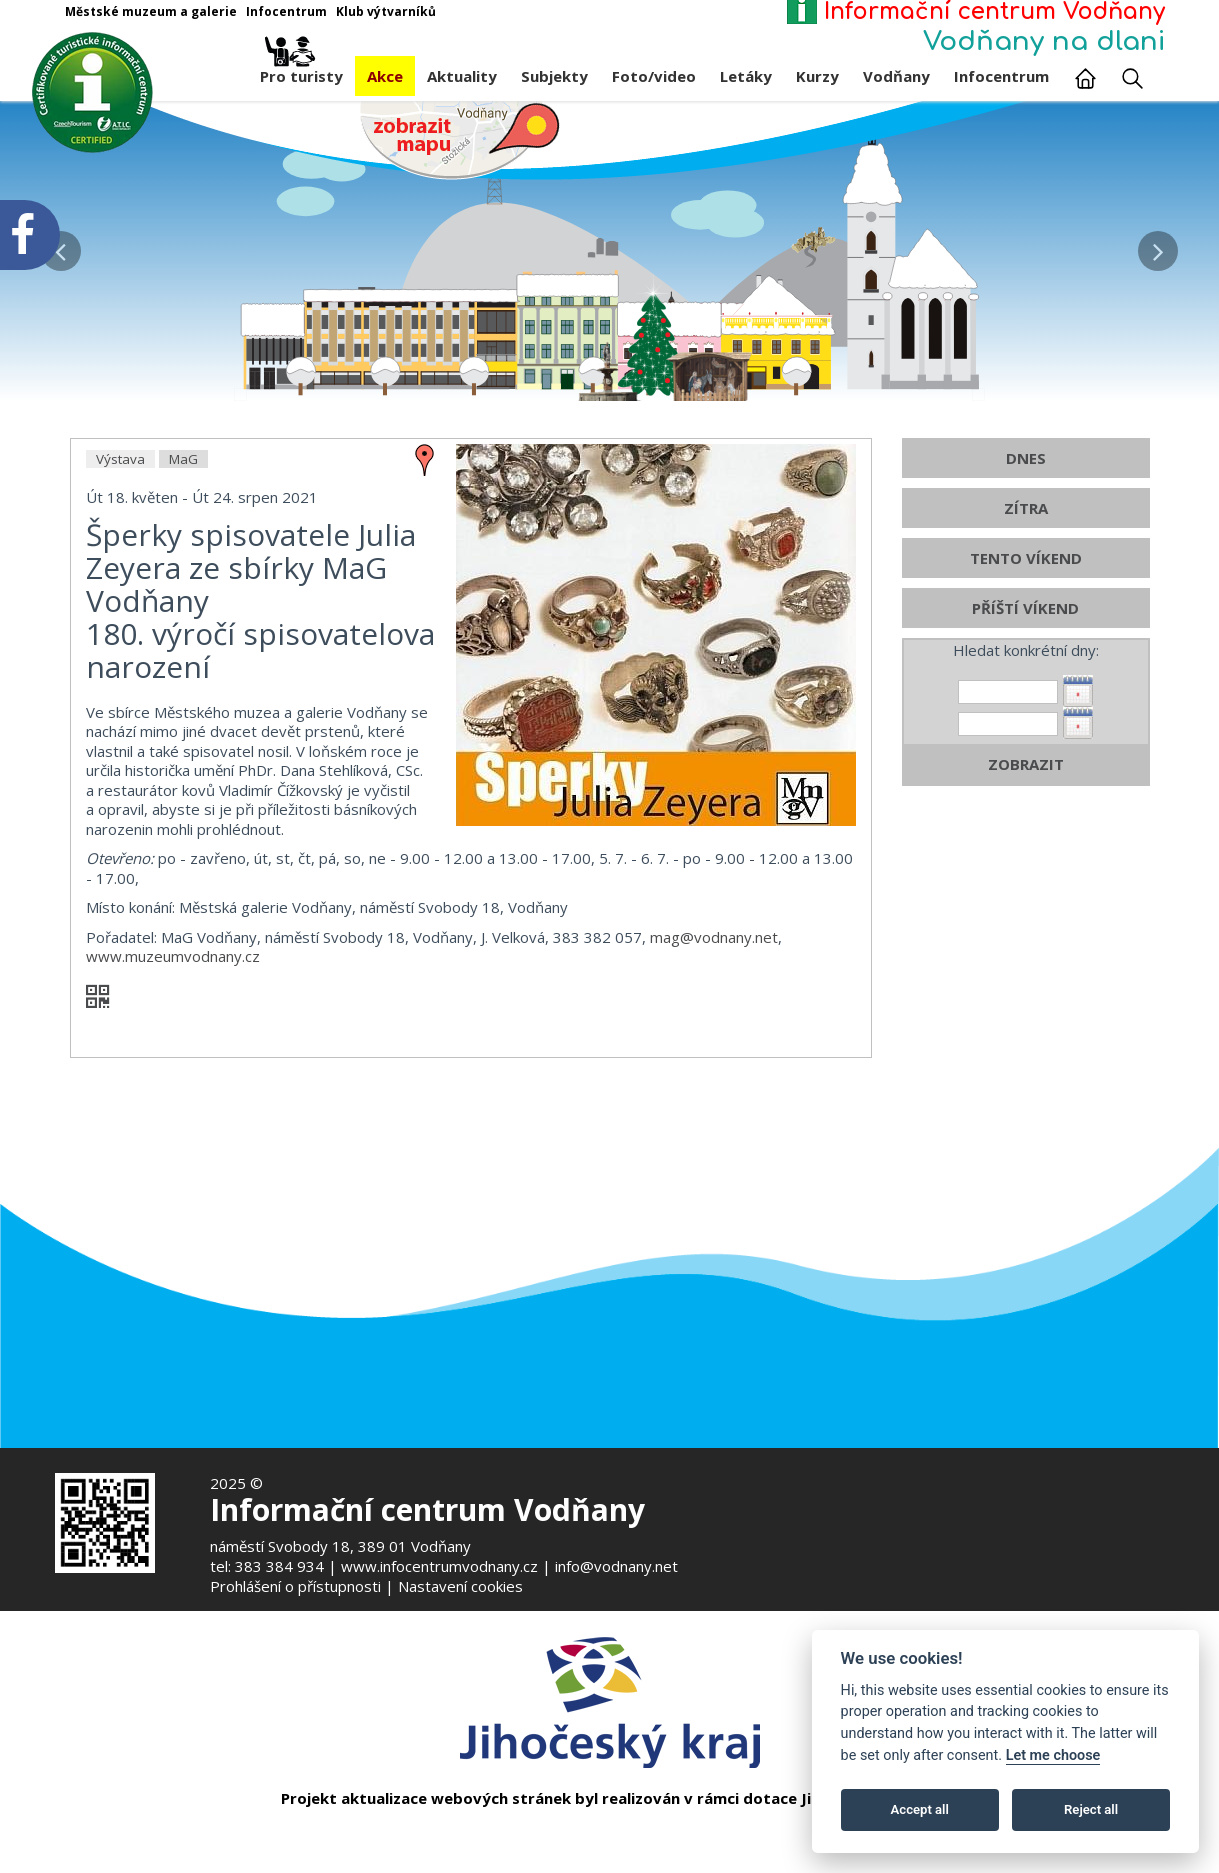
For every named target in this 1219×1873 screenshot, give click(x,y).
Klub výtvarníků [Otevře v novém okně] (386, 11)
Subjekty (554, 76)
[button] (1158, 246)
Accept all (920, 1809)
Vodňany (896, 76)
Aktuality (462, 76)
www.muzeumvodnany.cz (173, 1038)
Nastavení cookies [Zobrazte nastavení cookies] (460, 1586)
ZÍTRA (1026, 590)
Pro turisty (301, 71)
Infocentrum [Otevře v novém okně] (286, 11)
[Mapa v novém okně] (460, 139)
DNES (1026, 540)
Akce (385, 76)
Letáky (746, 76)
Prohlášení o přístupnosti (295, 1586)
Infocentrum (1001, 76)
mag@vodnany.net (714, 1019)
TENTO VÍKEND (1026, 640)
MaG (183, 541)
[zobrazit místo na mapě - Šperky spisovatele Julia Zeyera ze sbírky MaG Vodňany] (425, 540)
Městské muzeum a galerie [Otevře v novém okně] (151, 11)
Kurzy (817, 76)
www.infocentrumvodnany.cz (439, 1566)
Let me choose (1053, 1755)
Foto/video (654, 76)
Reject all (1091, 1809)
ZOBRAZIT (1026, 846)
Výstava (120, 541)
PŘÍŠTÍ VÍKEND (1025, 690)
